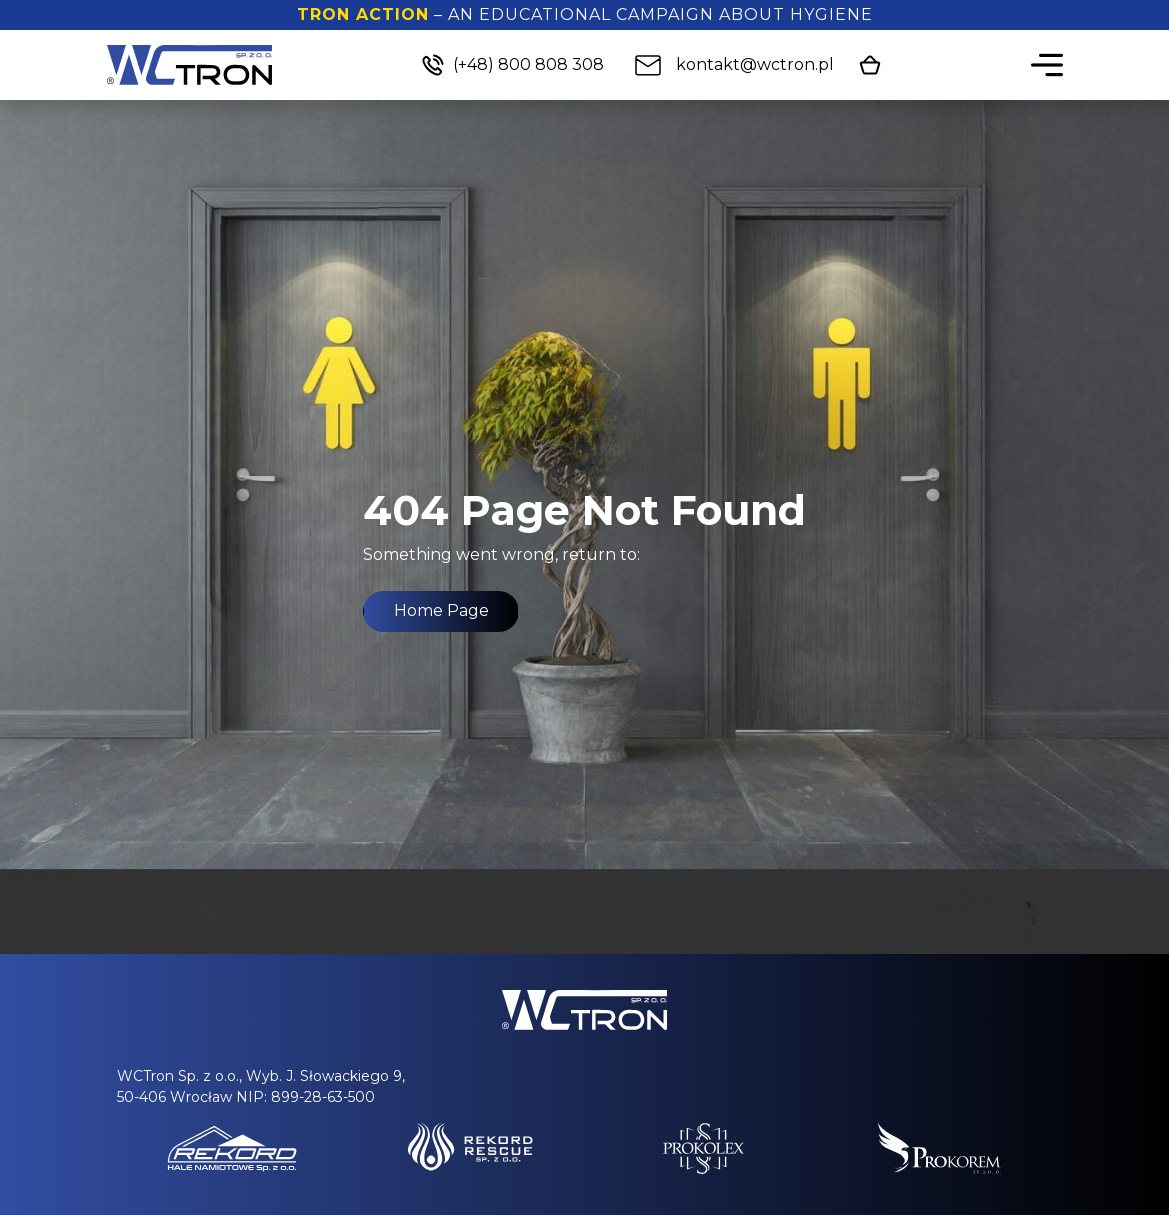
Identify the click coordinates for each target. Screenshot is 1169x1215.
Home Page (441, 610)
